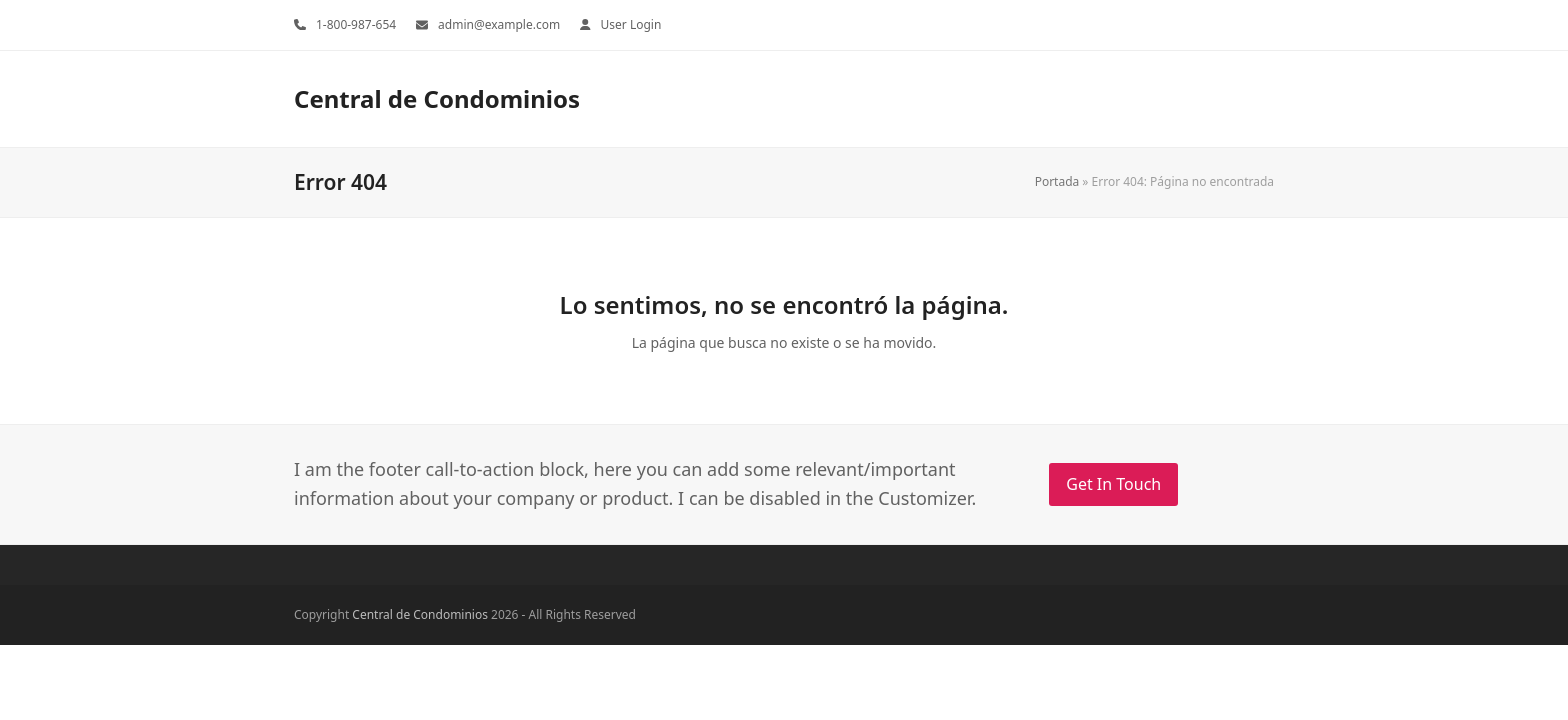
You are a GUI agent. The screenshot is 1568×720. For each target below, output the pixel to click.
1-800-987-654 (356, 24)
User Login (631, 24)
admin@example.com (499, 24)
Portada (1057, 181)
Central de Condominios (437, 98)
